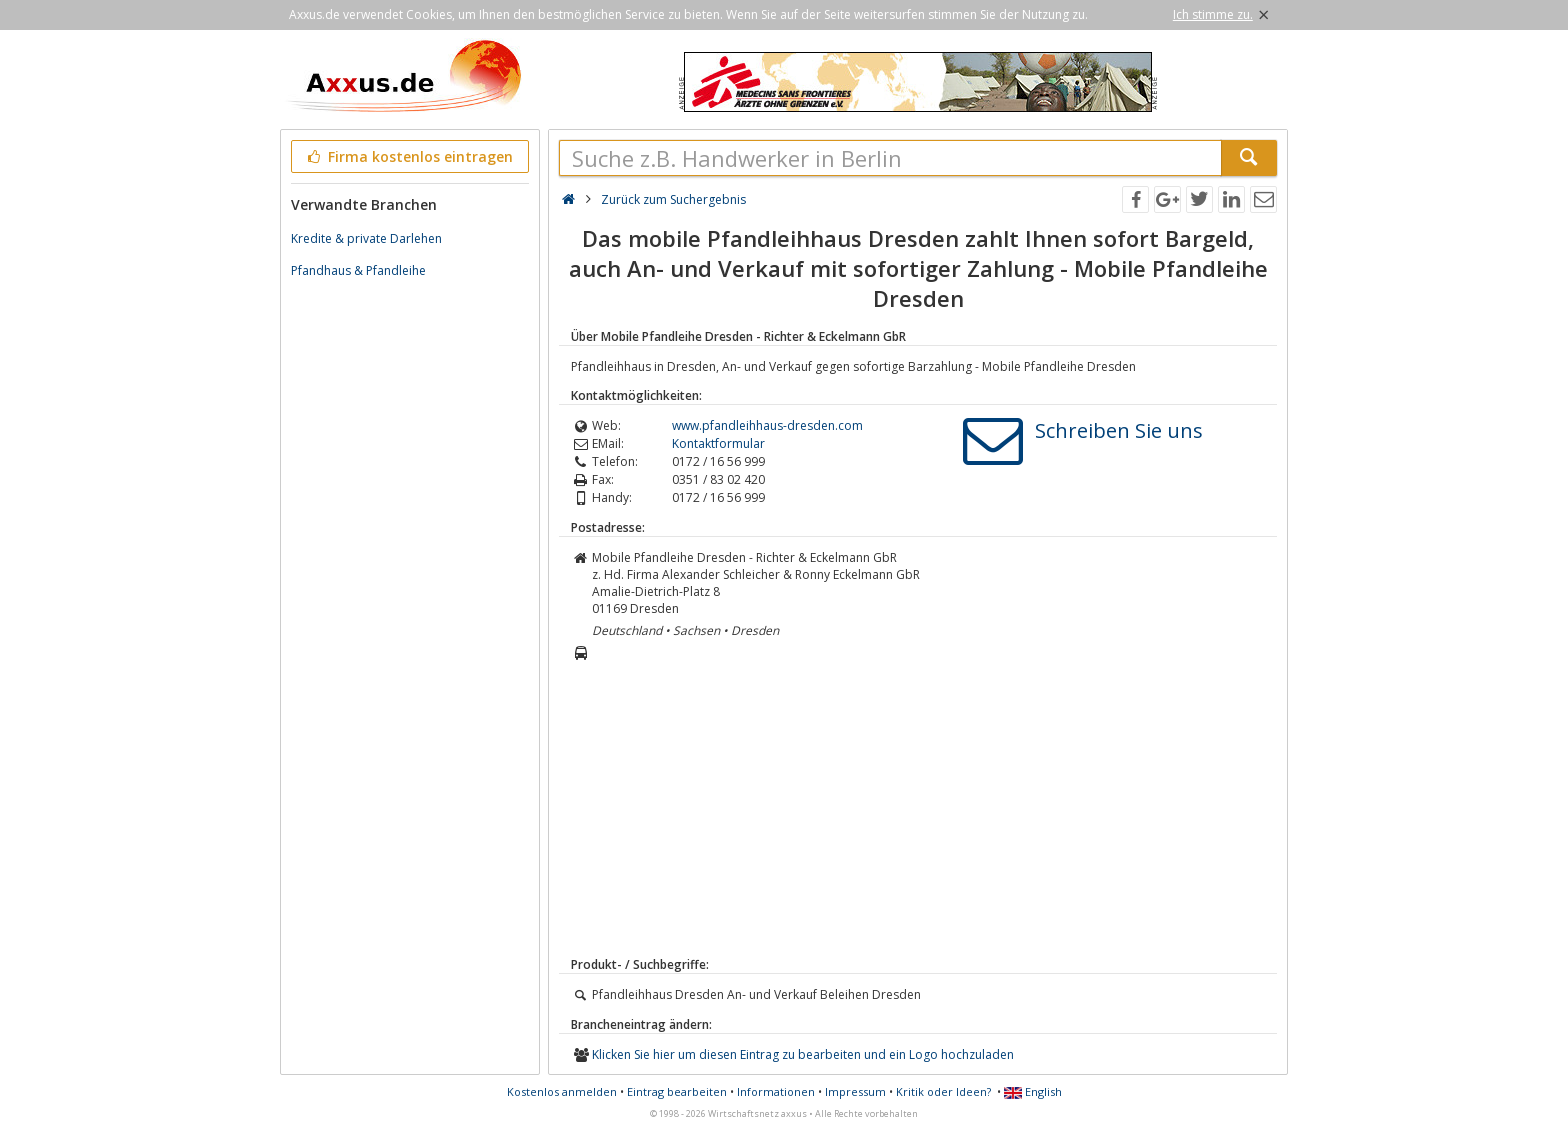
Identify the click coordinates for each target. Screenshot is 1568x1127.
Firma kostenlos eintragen (408, 156)
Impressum (855, 1091)
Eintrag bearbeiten (677, 1091)
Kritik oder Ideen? (943, 1091)
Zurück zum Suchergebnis (673, 199)
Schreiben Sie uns (1119, 430)
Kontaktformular (718, 443)
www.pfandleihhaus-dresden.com (767, 425)
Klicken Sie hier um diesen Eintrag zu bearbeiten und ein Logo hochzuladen (803, 1054)
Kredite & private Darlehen (366, 238)
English (1033, 1091)
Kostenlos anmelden (562, 1091)
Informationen (776, 1091)
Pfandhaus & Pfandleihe (358, 270)
